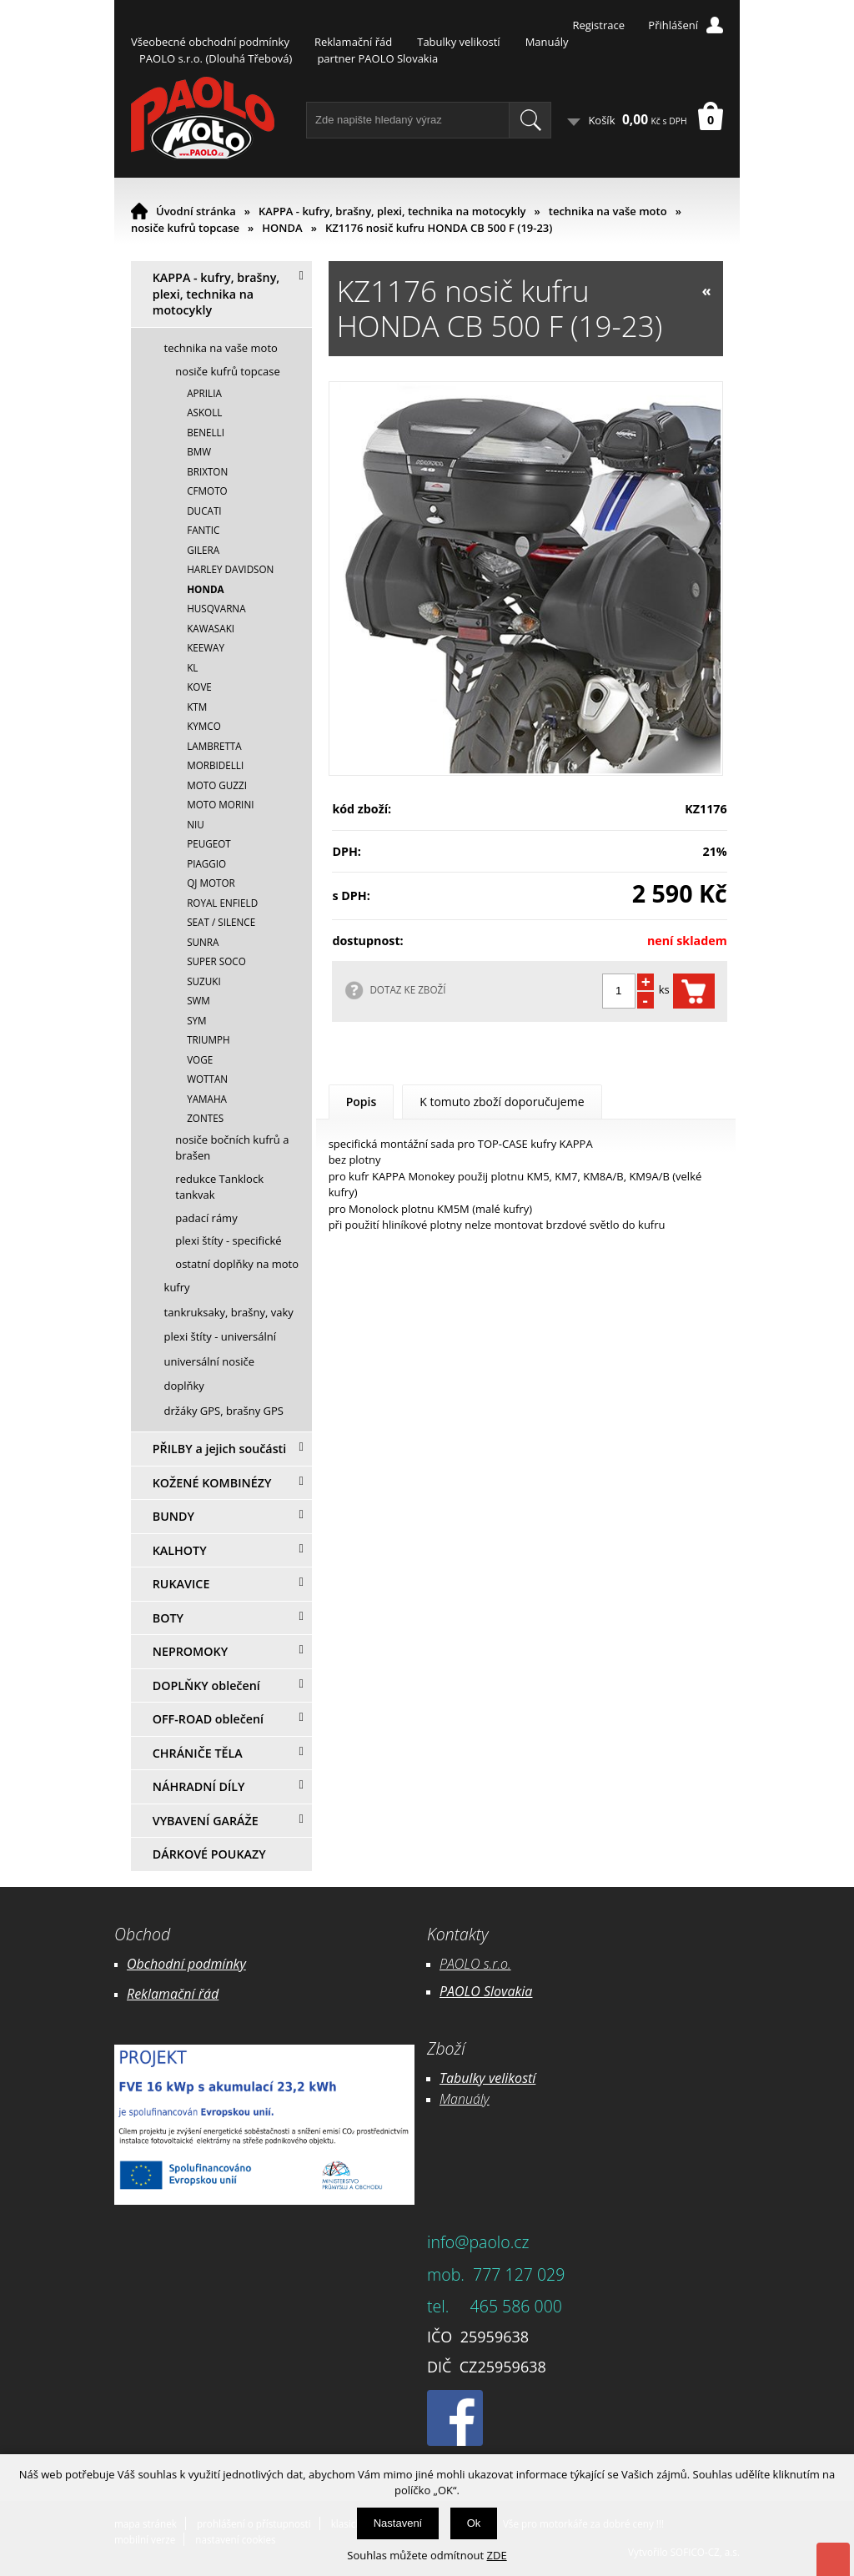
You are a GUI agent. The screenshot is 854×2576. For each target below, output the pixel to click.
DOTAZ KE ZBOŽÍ (407, 989)
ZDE (497, 2555)
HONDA (282, 227)
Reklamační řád (353, 41)
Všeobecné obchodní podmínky (210, 41)
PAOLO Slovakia (486, 1991)
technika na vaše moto (608, 211)
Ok (474, 2523)
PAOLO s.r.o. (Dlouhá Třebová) (215, 58)
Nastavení (398, 2523)
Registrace (598, 25)
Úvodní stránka (196, 211)
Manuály (547, 41)
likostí (518, 2078)
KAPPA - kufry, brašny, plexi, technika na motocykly (392, 211)
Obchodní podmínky (186, 1964)
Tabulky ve (470, 2078)
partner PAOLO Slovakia (377, 58)
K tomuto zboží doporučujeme (501, 1101)
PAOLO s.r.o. (475, 1964)
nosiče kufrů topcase (185, 227)
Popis (361, 1101)
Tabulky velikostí (458, 41)
